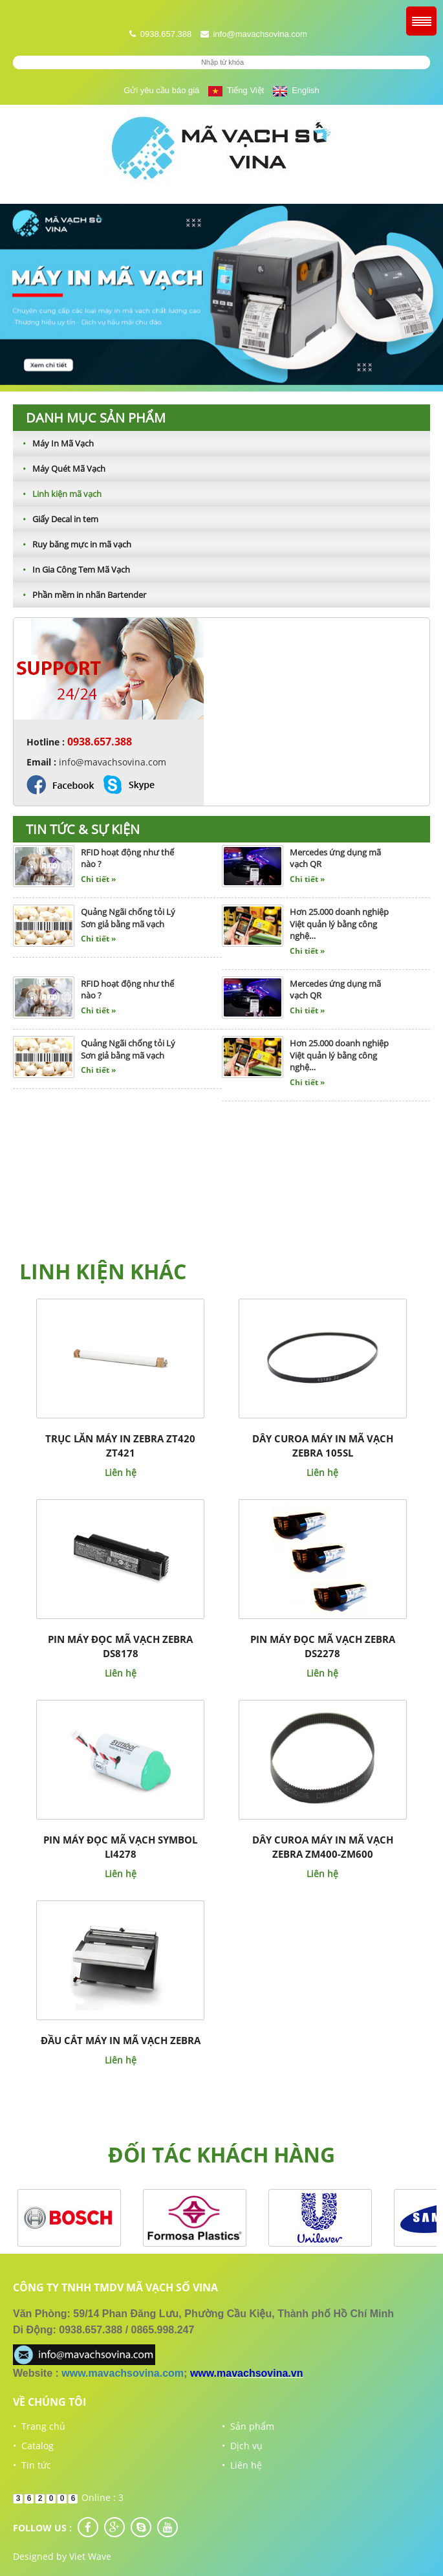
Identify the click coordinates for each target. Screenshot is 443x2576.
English (296, 90)
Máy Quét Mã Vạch (59, 468)
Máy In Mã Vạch (53, 443)
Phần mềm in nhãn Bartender (79, 594)
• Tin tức (32, 2465)
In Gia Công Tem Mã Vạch (71, 569)
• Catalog (33, 2445)
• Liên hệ (242, 2465)
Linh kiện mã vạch (57, 494)
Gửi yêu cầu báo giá (161, 90)
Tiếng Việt (236, 90)
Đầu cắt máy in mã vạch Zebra (120, 2040)
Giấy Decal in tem (55, 519)
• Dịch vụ (242, 2445)
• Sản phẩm (248, 2426)
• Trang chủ (39, 2426)
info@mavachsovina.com (260, 34)
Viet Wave (90, 2556)
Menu (421, 21)
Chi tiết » (98, 879)
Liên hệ (120, 1472)
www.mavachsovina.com (122, 2373)
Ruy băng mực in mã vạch (72, 544)
